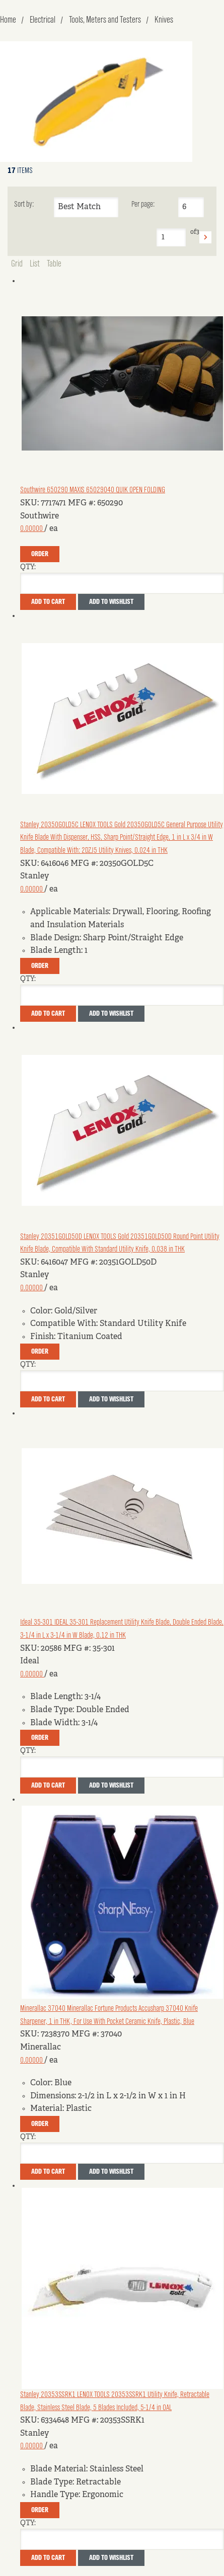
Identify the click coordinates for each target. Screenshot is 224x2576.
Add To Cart (48, 601)
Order (39, 554)
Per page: (143, 205)
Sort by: (24, 205)
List (35, 264)
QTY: (28, 567)
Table (54, 264)
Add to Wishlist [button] (111, 601)
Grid (17, 264)
